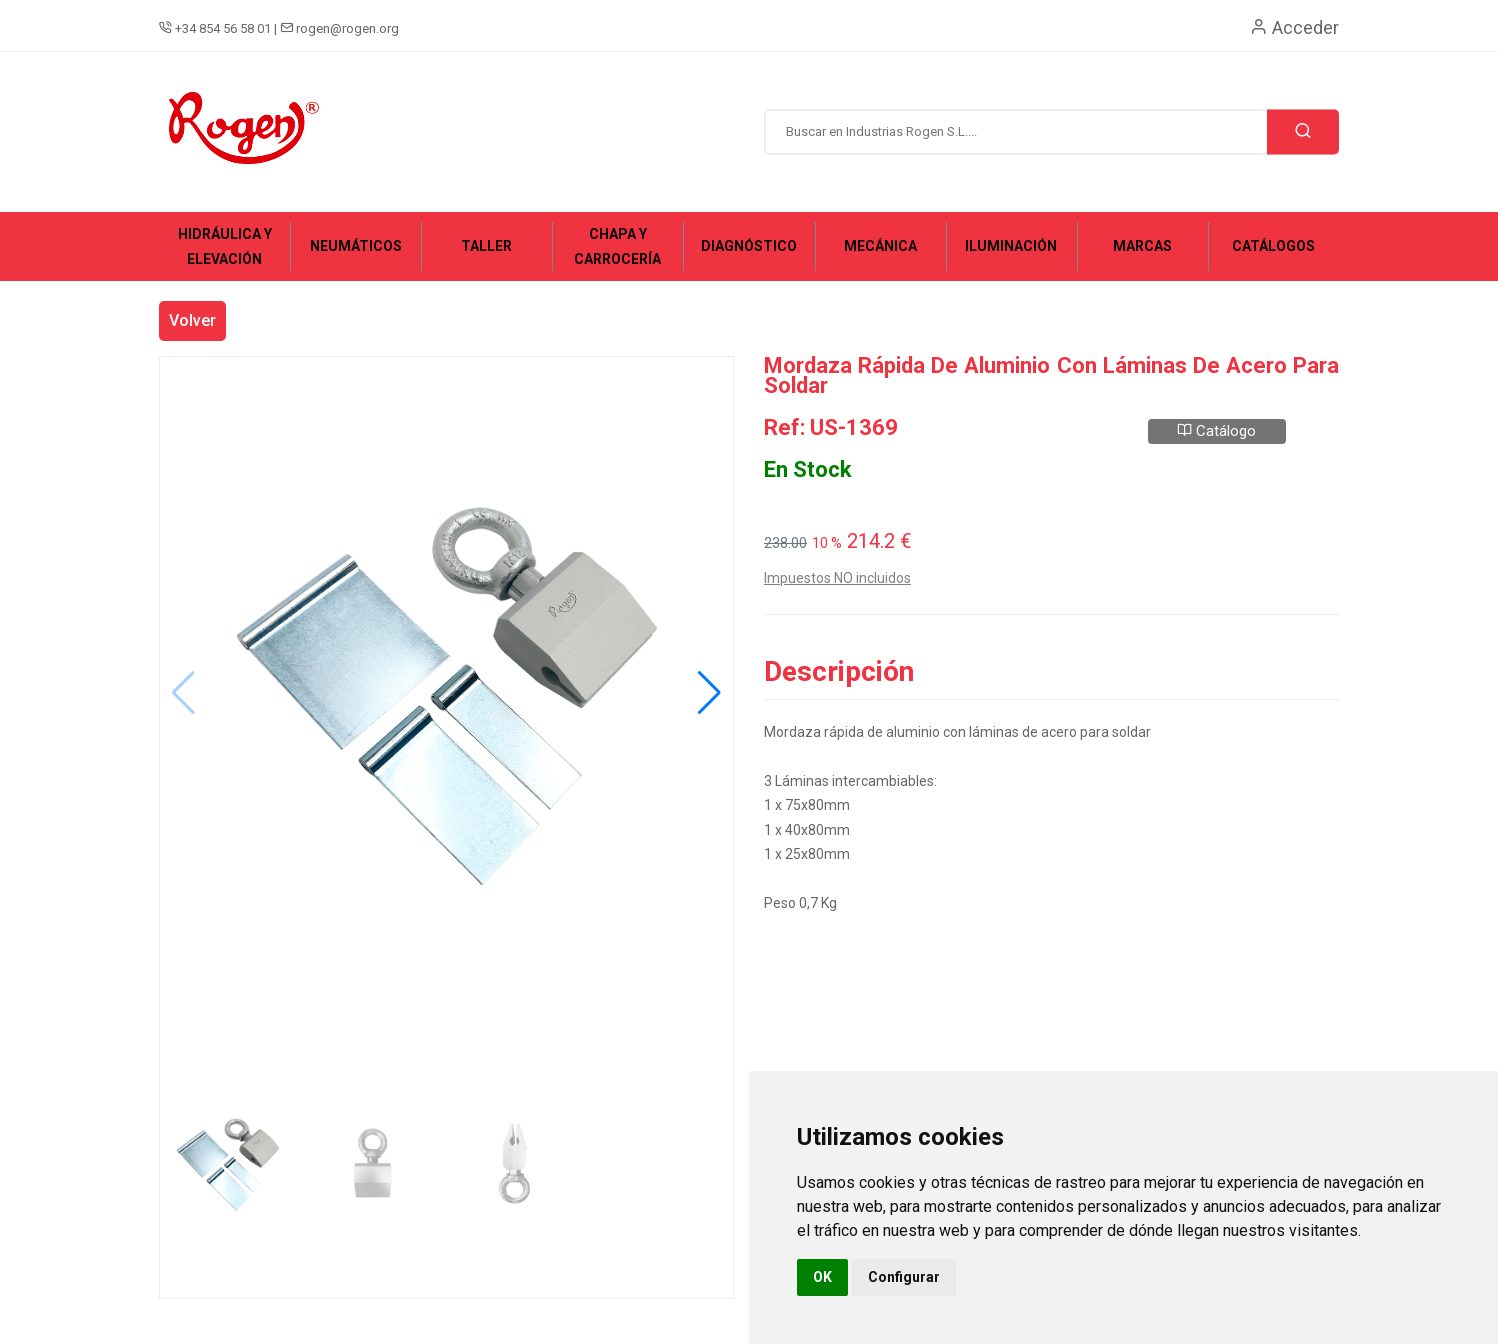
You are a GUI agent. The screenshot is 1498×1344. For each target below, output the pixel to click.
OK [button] (822, 1277)
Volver (192, 320)
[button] (709, 693)
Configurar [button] (904, 1277)
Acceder (1294, 27)
